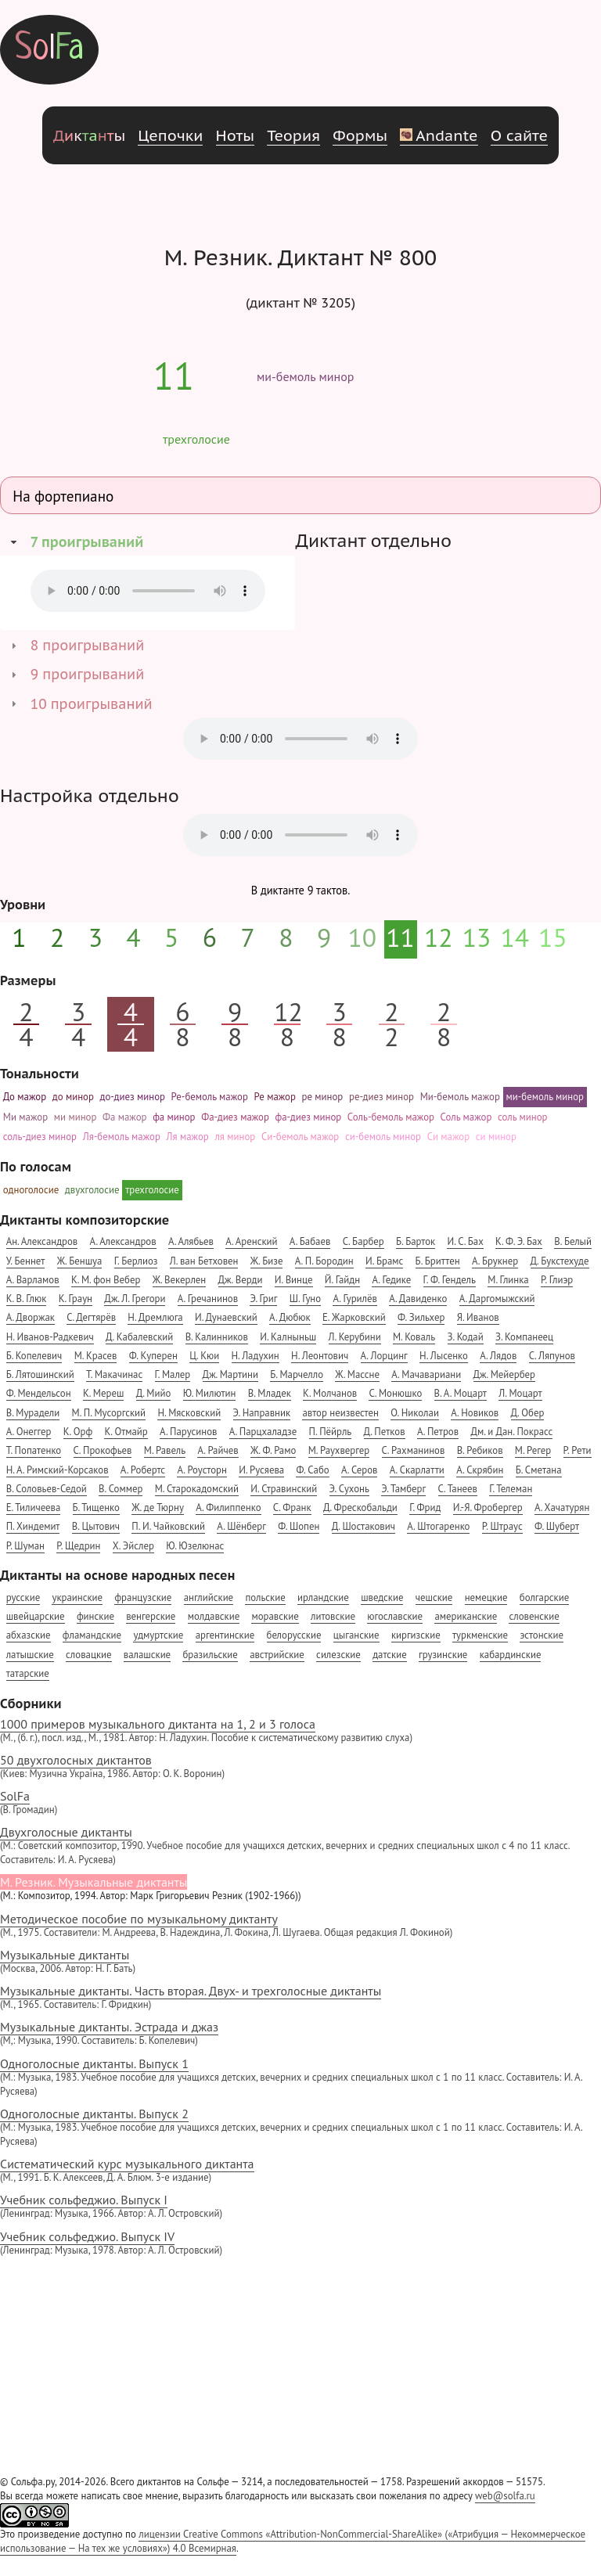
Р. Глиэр (557, 1279)
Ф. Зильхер (421, 1317)
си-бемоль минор (383, 1136)
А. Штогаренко (438, 1526)
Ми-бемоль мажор (460, 1096)
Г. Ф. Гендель (449, 1279)
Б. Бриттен (438, 1261)
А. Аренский (251, 1241)
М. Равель (164, 1450)
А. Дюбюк (290, 1317)
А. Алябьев (191, 1241)
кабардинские (511, 1654)
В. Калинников (216, 1337)
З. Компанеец (524, 1337)
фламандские (92, 1635)
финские (95, 1616)
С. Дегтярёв (91, 1317)
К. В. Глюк (26, 1298)
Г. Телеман (510, 1488)
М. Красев (95, 1355)
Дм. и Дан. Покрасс (511, 1431)
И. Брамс (384, 1261)
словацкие (88, 1654)
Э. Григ (263, 1298)
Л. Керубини (355, 1337)
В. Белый (573, 1241)
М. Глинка (508, 1279)
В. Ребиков (480, 1450)
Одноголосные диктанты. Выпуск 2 (300, 2127)
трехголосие (196, 439)
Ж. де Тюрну (157, 1507)
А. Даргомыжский (497, 1298)
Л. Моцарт (520, 1393)
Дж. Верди (240, 1279)
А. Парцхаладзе (263, 1431)
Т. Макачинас (114, 1374)
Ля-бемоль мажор (121, 1136)
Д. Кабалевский (139, 1337)
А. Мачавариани (426, 1374)
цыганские (356, 1635)
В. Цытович (96, 1526)
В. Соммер (120, 1488)
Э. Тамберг (403, 1488)
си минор (496, 1136)
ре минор (323, 1096)
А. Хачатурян (562, 1507)
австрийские (277, 1654)
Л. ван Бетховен (204, 1261)
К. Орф (77, 1431)
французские (142, 1597)
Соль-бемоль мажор (390, 1117)
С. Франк (292, 1507)
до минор (73, 1096)
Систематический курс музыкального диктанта (300, 2170)
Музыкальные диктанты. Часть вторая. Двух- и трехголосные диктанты (300, 1997)
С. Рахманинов (413, 1450)
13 (476, 937)
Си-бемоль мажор (300, 1136)
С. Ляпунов (552, 1355)
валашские (147, 1654)
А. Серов (359, 1470)
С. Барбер (363, 1241)
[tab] (147, 542)
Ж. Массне (357, 1374)
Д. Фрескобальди (360, 1507)
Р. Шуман (25, 1545)
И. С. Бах (465, 1241)
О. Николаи (414, 1412)
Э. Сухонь (349, 1488)
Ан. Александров (42, 1241)
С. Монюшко (395, 1393)
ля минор (234, 1136)
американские (465, 1616)
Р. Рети (577, 1450)
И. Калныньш (288, 1337)
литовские (333, 1616)
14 (514, 937)
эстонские (541, 1635)
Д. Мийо (153, 1393)
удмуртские (158, 1635)
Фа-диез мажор (235, 1117)
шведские (382, 1597)
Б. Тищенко (96, 1507)
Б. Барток (415, 1241)
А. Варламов (32, 1279)
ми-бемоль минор (305, 376)
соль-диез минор (40, 1136)
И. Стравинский (283, 1488)
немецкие (486, 1597)
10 (362, 937)
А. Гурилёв (354, 1298)
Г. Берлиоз (136, 1261)
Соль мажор (466, 1117)
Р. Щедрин (78, 1545)
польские (265, 1597)
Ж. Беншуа (80, 1261)
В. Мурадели (33, 1412)
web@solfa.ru (505, 2495)
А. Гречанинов (208, 1298)
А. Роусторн (201, 1470)
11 (173, 375)
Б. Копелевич (34, 1355)
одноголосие (31, 1189)
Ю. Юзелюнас (195, 1545)
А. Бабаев (310, 1241)
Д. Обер (528, 1412)
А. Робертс (143, 1470)
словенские (534, 1616)
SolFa (300, 1802)
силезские (338, 1654)
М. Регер (533, 1450)
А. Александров (123, 1241)
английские (209, 1597)
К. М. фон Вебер (105, 1279)
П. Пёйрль (330, 1431)
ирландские (323, 1597)
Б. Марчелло (296, 1374)
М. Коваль (414, 1337)
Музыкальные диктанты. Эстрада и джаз (300, 2033)
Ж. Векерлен (180, 1279)
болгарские (544, 1597)
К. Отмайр (125, 1431)
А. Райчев (217, 1450)
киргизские (416, 1635)
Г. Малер (173, 1374)
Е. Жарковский (354, 1317)
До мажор (24, 1096)
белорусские (294, 1635)
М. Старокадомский (197, 1488)
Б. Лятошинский (40, 1374)
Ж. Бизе (266, 1261)
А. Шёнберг (241, 1526)
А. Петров (438, 1431)
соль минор (523, 1117)
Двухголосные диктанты (300, 1845)
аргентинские (225, 1635)
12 (438, 937)
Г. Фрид (425, 1507)
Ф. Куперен (153, 1355)
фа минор (174, 1117)
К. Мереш (103, 1393)
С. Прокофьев (103, 1450)
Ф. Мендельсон (38, 1393)
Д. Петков (384, 1431)
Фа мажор (124, 1117)
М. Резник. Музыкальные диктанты (300, 1888)
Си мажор (448, 1136)
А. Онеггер (29, 1431)
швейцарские (35, 1616)
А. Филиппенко (228, 1507)
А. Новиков (474, 1412)
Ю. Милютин (209, 1393)
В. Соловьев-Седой (46, 1488)
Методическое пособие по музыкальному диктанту (300, 1925)
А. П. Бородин (324, 1261)
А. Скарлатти (417, 1470)
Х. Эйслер (133, 1545)
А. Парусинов (188, 1431)
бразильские (209, 1654)
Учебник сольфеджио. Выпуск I (300, 2206)
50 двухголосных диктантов (300, 1766)
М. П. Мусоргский (109, 1412)
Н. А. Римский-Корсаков (57, 1470)
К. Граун (75, 1298)
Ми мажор (25, 1117)
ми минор (75, 1117)
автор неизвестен (340, 1412)
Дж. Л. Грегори (134, 1298)
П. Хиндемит (33, 1526)
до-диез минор (132, 1096)
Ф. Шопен (298, 1526)
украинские (77, 1597)
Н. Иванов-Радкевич (50, 1337)
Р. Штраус (502, 1526)
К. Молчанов (330, 1393)
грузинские (443, 1654)
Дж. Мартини (230, 1374)
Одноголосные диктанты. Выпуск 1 (300, 2077)
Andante (438, 135)
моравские (274, 1616)
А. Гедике (391, 1279)
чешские (434, 1597)
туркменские (480, 1635)
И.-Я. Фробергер (488, 1507)
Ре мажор (275, 1096)
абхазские (28, 1635)
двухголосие (92, 1189)
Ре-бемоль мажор (209, 1096)
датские (389, 1654)
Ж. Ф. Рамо (273, 1450)
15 (552, 937)
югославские (395, 1616)
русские (23, 1597)
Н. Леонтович (319, 1355)
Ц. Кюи (204, 1355)
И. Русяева (261, 1470)
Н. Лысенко (443, 1355)
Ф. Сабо (312, 1470)
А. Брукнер (495, 1261)
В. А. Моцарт (460, 1393)
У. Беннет (25, 1261)
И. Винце (294, 1279)
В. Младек (269, 1393)
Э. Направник (262, 1412)
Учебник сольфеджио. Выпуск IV (300, 2243)
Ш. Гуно (305, 1298)
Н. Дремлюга (155, 1317)
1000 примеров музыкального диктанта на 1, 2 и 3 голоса (300, 1730)
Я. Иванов (478, 1317)
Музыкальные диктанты (300, 1961)
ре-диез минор (381, 1096)
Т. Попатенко (34, 1450)
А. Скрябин (479, 1470)
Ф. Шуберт (556, 1526)
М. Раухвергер (339, 1450)
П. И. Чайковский (168, 1526)
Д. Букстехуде (560, 1261)
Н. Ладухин (255, 1355)
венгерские (150, 1616)
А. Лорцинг (384, 1355)
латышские (30, 1654)
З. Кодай (466, 1337)
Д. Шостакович (363, 1526)
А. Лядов (498, 1355)
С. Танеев (457, 1488)
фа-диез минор (308, 1117)
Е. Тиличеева (33, 1507)
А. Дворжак (30, 1317)
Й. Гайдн (342, 1279)
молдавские (214, 1616)
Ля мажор (188, 1136)
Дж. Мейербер (504, 1374)
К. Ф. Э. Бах (518, 1241)
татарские (27, 1673)
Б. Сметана (539, 1470)
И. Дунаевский (226, 1317)
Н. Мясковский (189, 1412)
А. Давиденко (418, 1298)
